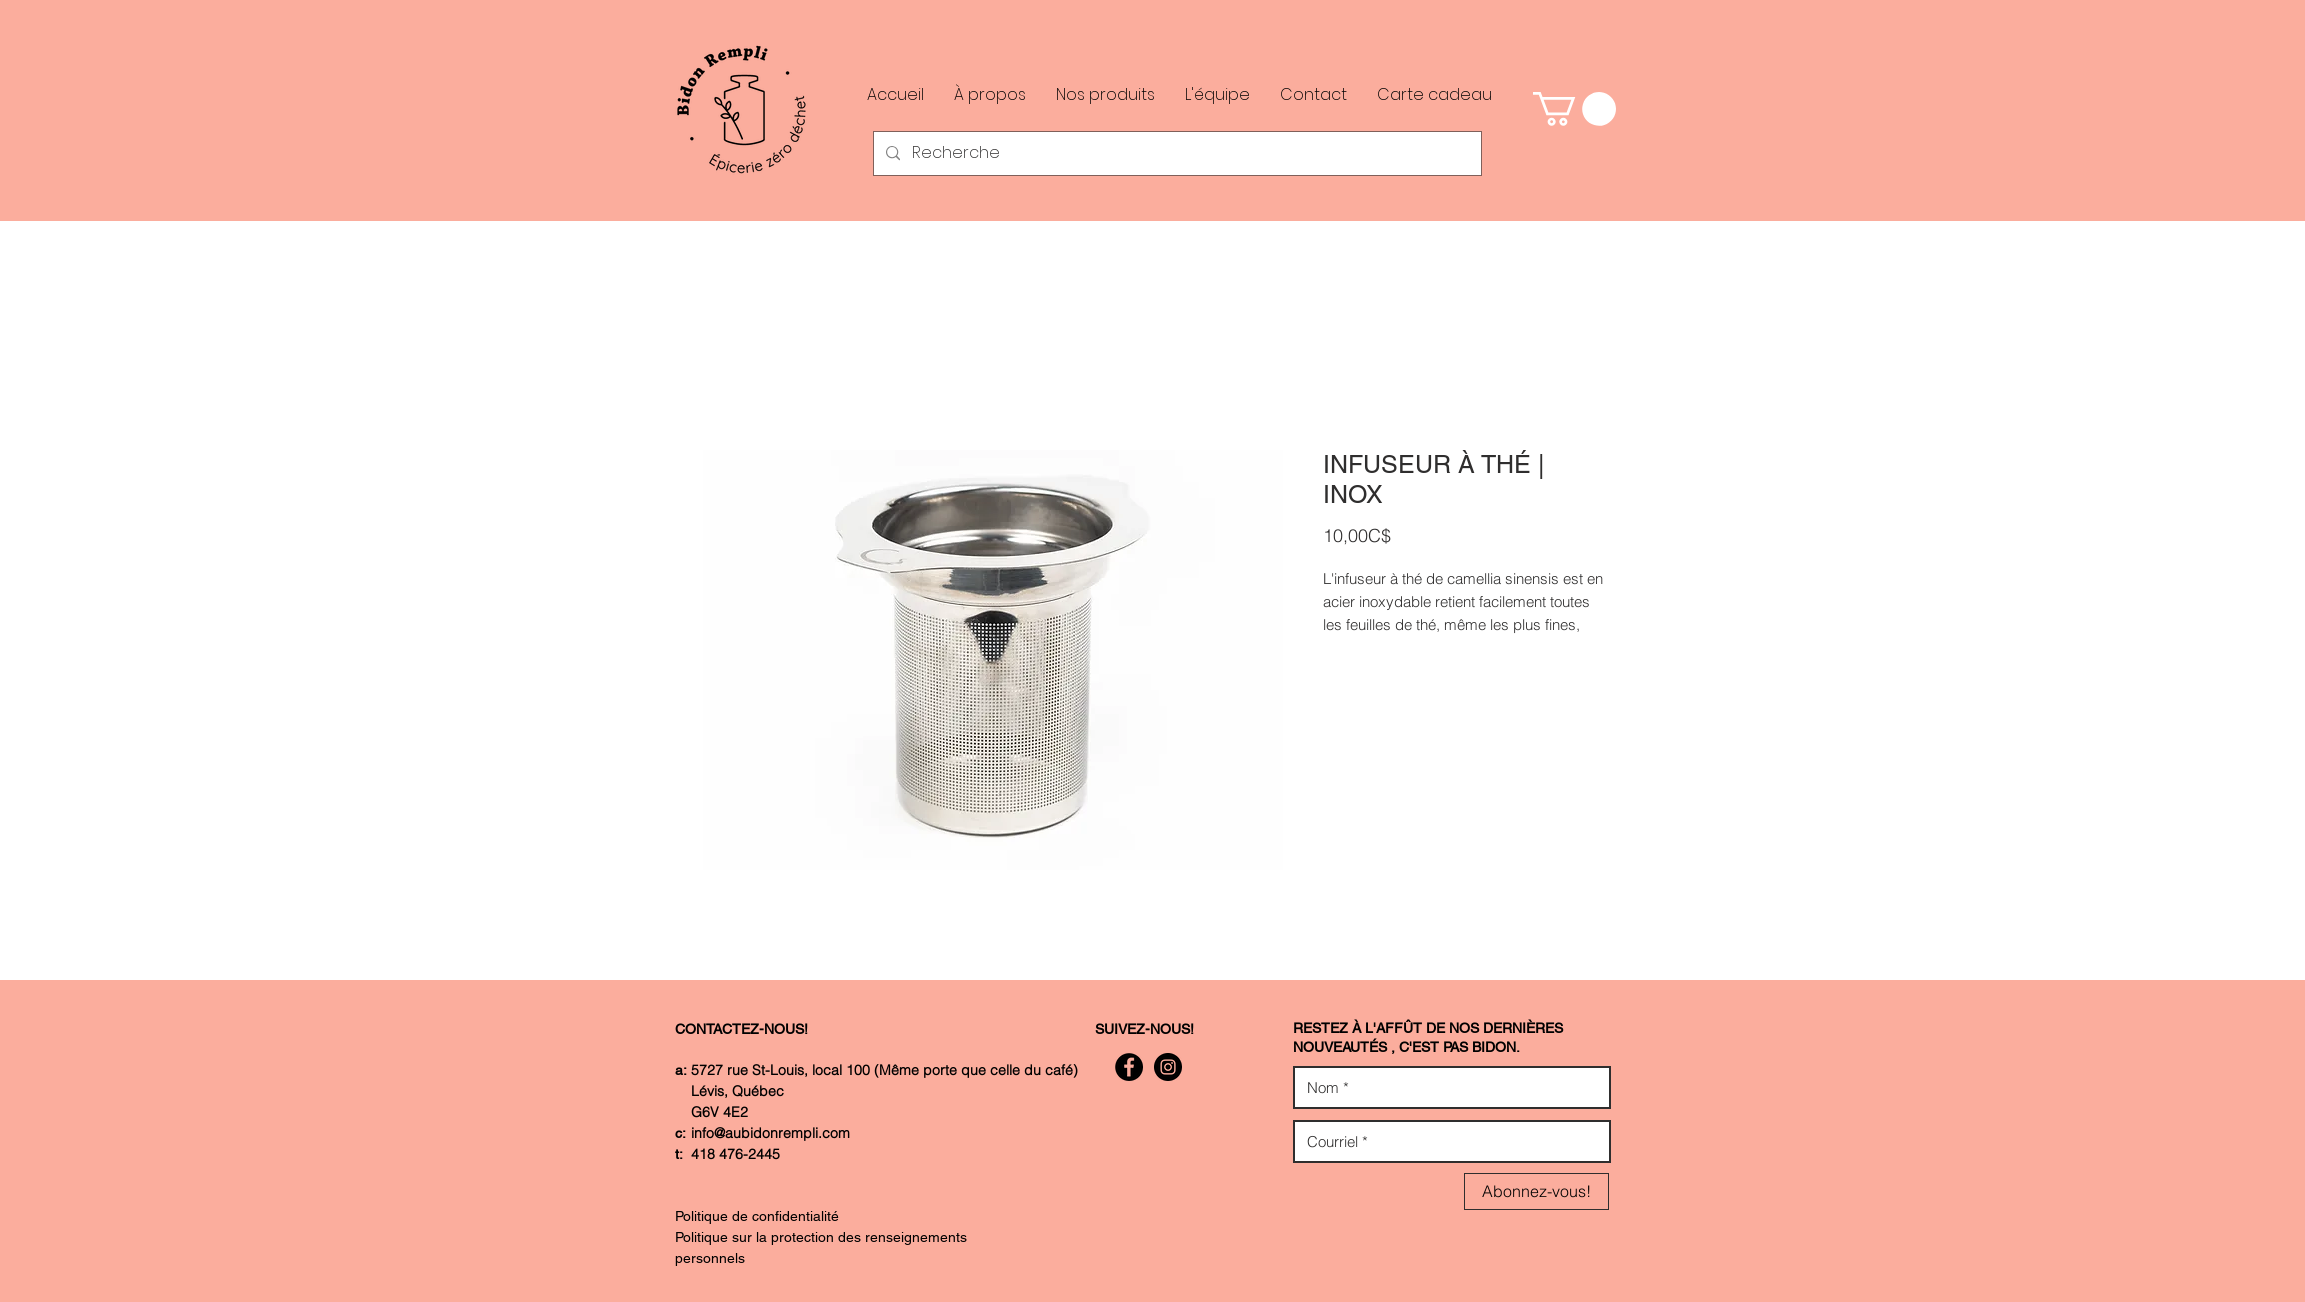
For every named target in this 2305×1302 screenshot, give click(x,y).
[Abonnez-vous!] (1536, 1191)
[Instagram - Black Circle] (1168, 1067)
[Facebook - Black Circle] (1129, 1067)
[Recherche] (1175, 153)
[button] (1574, 109)
